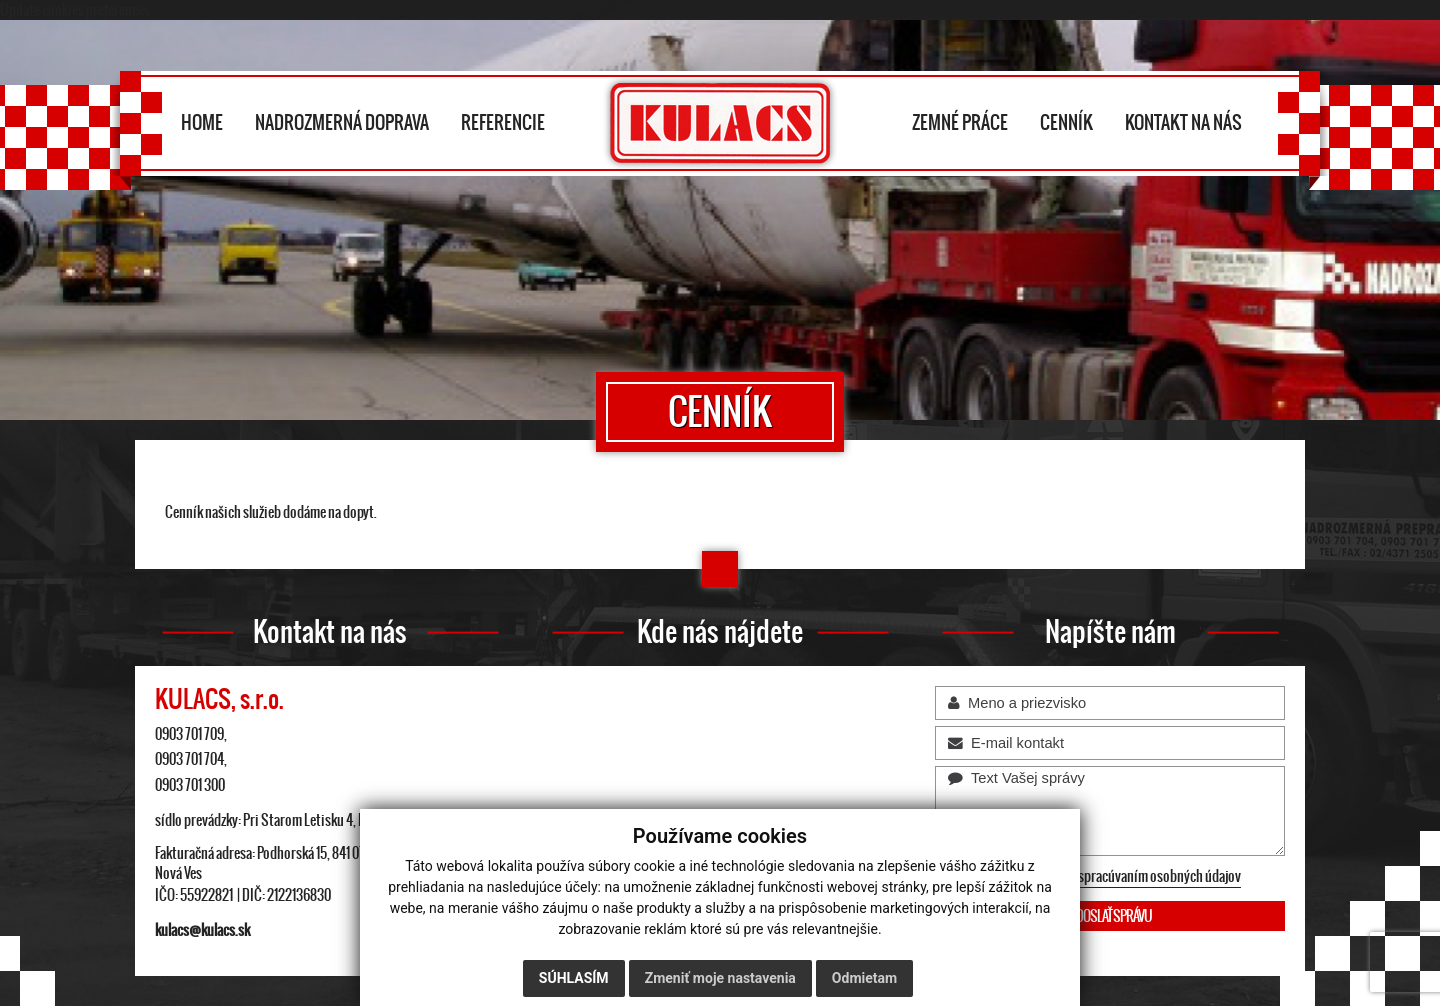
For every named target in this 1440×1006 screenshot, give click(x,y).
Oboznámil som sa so (1098, 876)
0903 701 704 (189, 759)
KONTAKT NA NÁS (1183, 122)
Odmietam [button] (864, 978)
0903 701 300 (190, 785)
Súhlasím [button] (574, 978)
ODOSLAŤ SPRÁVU (1110, 916)
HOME (202, 122)
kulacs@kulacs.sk (202, 930)
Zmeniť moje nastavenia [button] (720, 978)
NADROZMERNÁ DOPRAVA (342, 122)
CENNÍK (1066, 122)
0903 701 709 (189, 734)
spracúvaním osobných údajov (1159, 876)
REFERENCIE (503, 122)
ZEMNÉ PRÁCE (960, 122)
